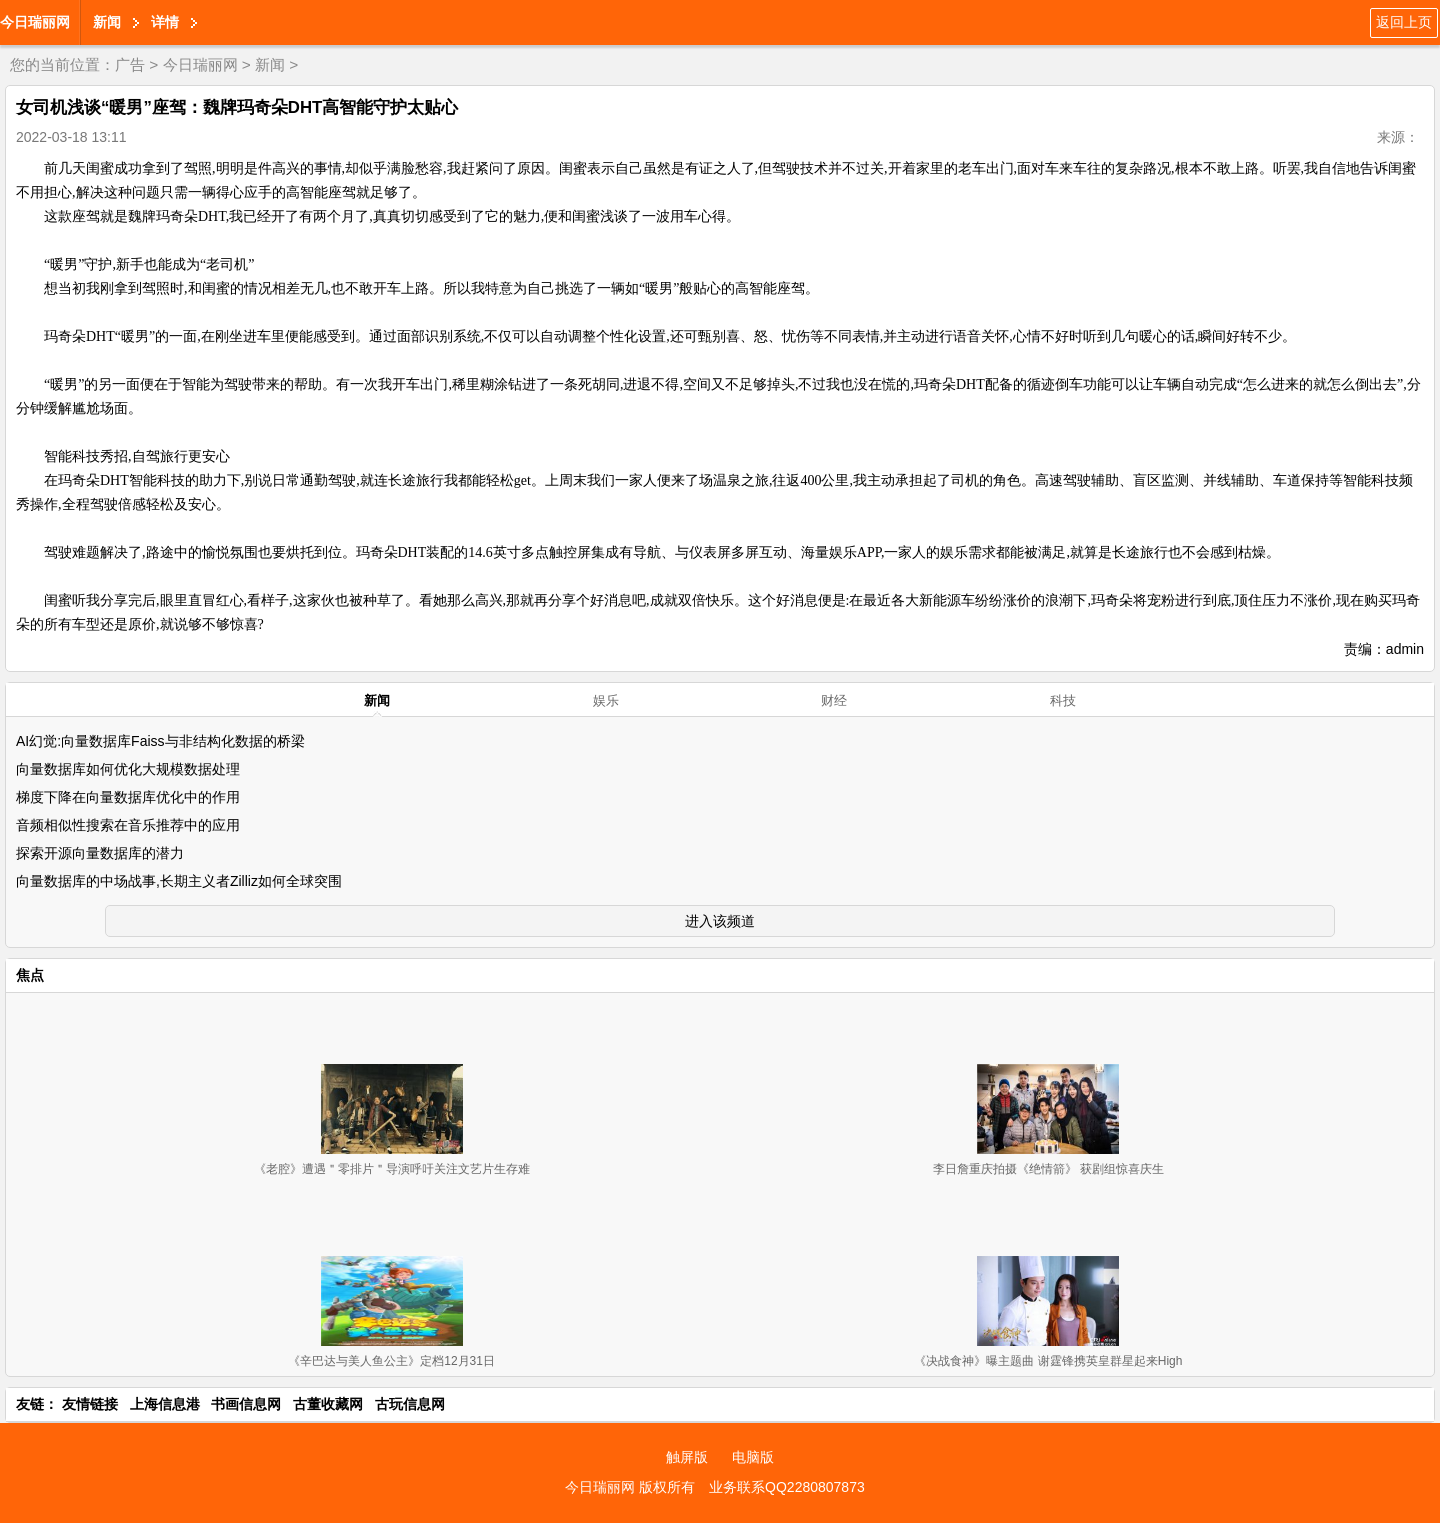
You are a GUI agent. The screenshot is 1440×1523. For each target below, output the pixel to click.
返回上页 (1404, 22)
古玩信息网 (410, 1404)
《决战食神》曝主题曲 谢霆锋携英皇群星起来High (1048, 1361)
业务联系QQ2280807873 (787, 1487)
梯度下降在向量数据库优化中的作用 (128, 797)
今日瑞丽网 (35, 22)
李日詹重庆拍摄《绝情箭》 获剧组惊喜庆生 (1048, 1169)
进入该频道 (720, 921)
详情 (165, 22)
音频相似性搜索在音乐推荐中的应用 (128, 825)
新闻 (107, 22)
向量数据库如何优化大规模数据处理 (128, 769)
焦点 (30, 975)
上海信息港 (165, 1404)
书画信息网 (246, 1404)
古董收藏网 (328, 1404)
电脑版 (753, 1457)
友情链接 (90, 1404)
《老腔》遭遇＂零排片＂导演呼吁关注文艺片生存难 (392, 1169)
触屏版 (687, 1457)
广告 (130, 64)
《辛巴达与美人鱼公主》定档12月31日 (391, 1361)
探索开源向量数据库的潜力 (100, 853)
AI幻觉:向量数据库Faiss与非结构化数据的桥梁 (160, 741)
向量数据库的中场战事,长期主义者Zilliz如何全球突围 (179, 881)
